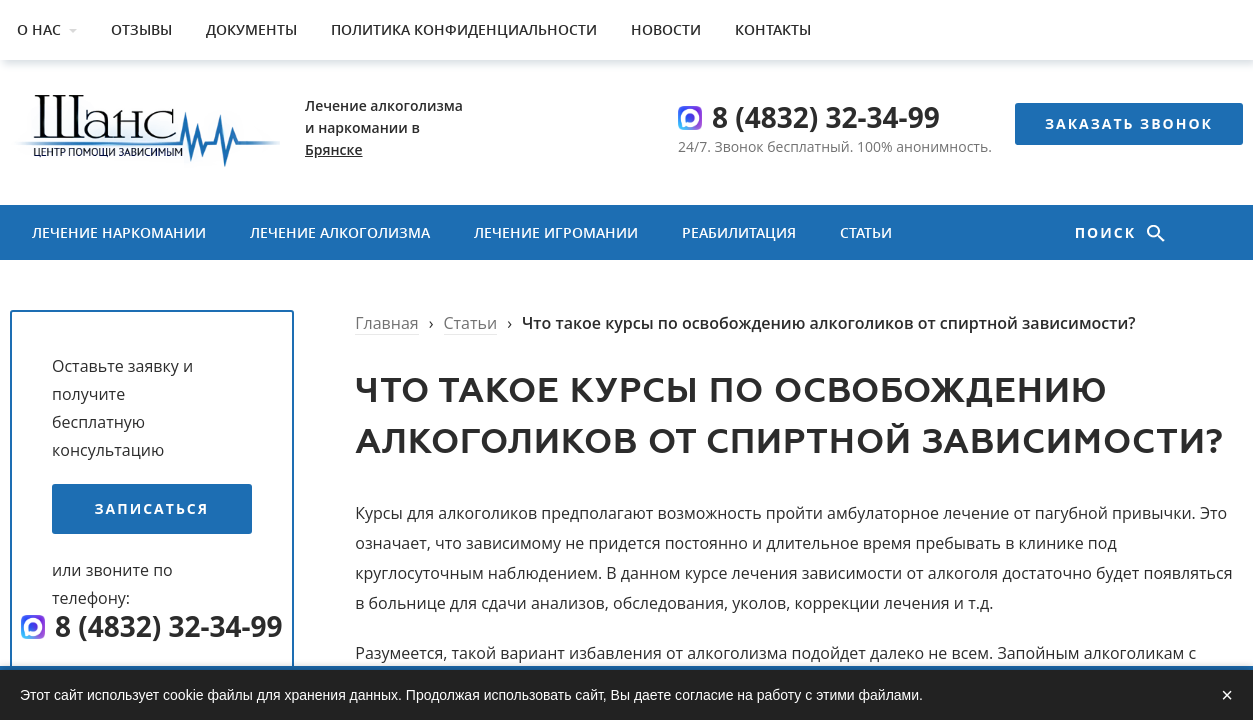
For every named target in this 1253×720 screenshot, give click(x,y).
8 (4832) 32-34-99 (826, 117)
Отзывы (141, 29)
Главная (386, 323)
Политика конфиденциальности (464, 29)
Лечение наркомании (119, 232)
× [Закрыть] (1227, 695)
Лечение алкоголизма (340, 232)
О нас (39, 29)
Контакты (773, 29)
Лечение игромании (556, 232)
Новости (666, 29)
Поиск (1108, 232)
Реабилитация (739, 232)
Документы (251, 29)
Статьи (866, 232)
